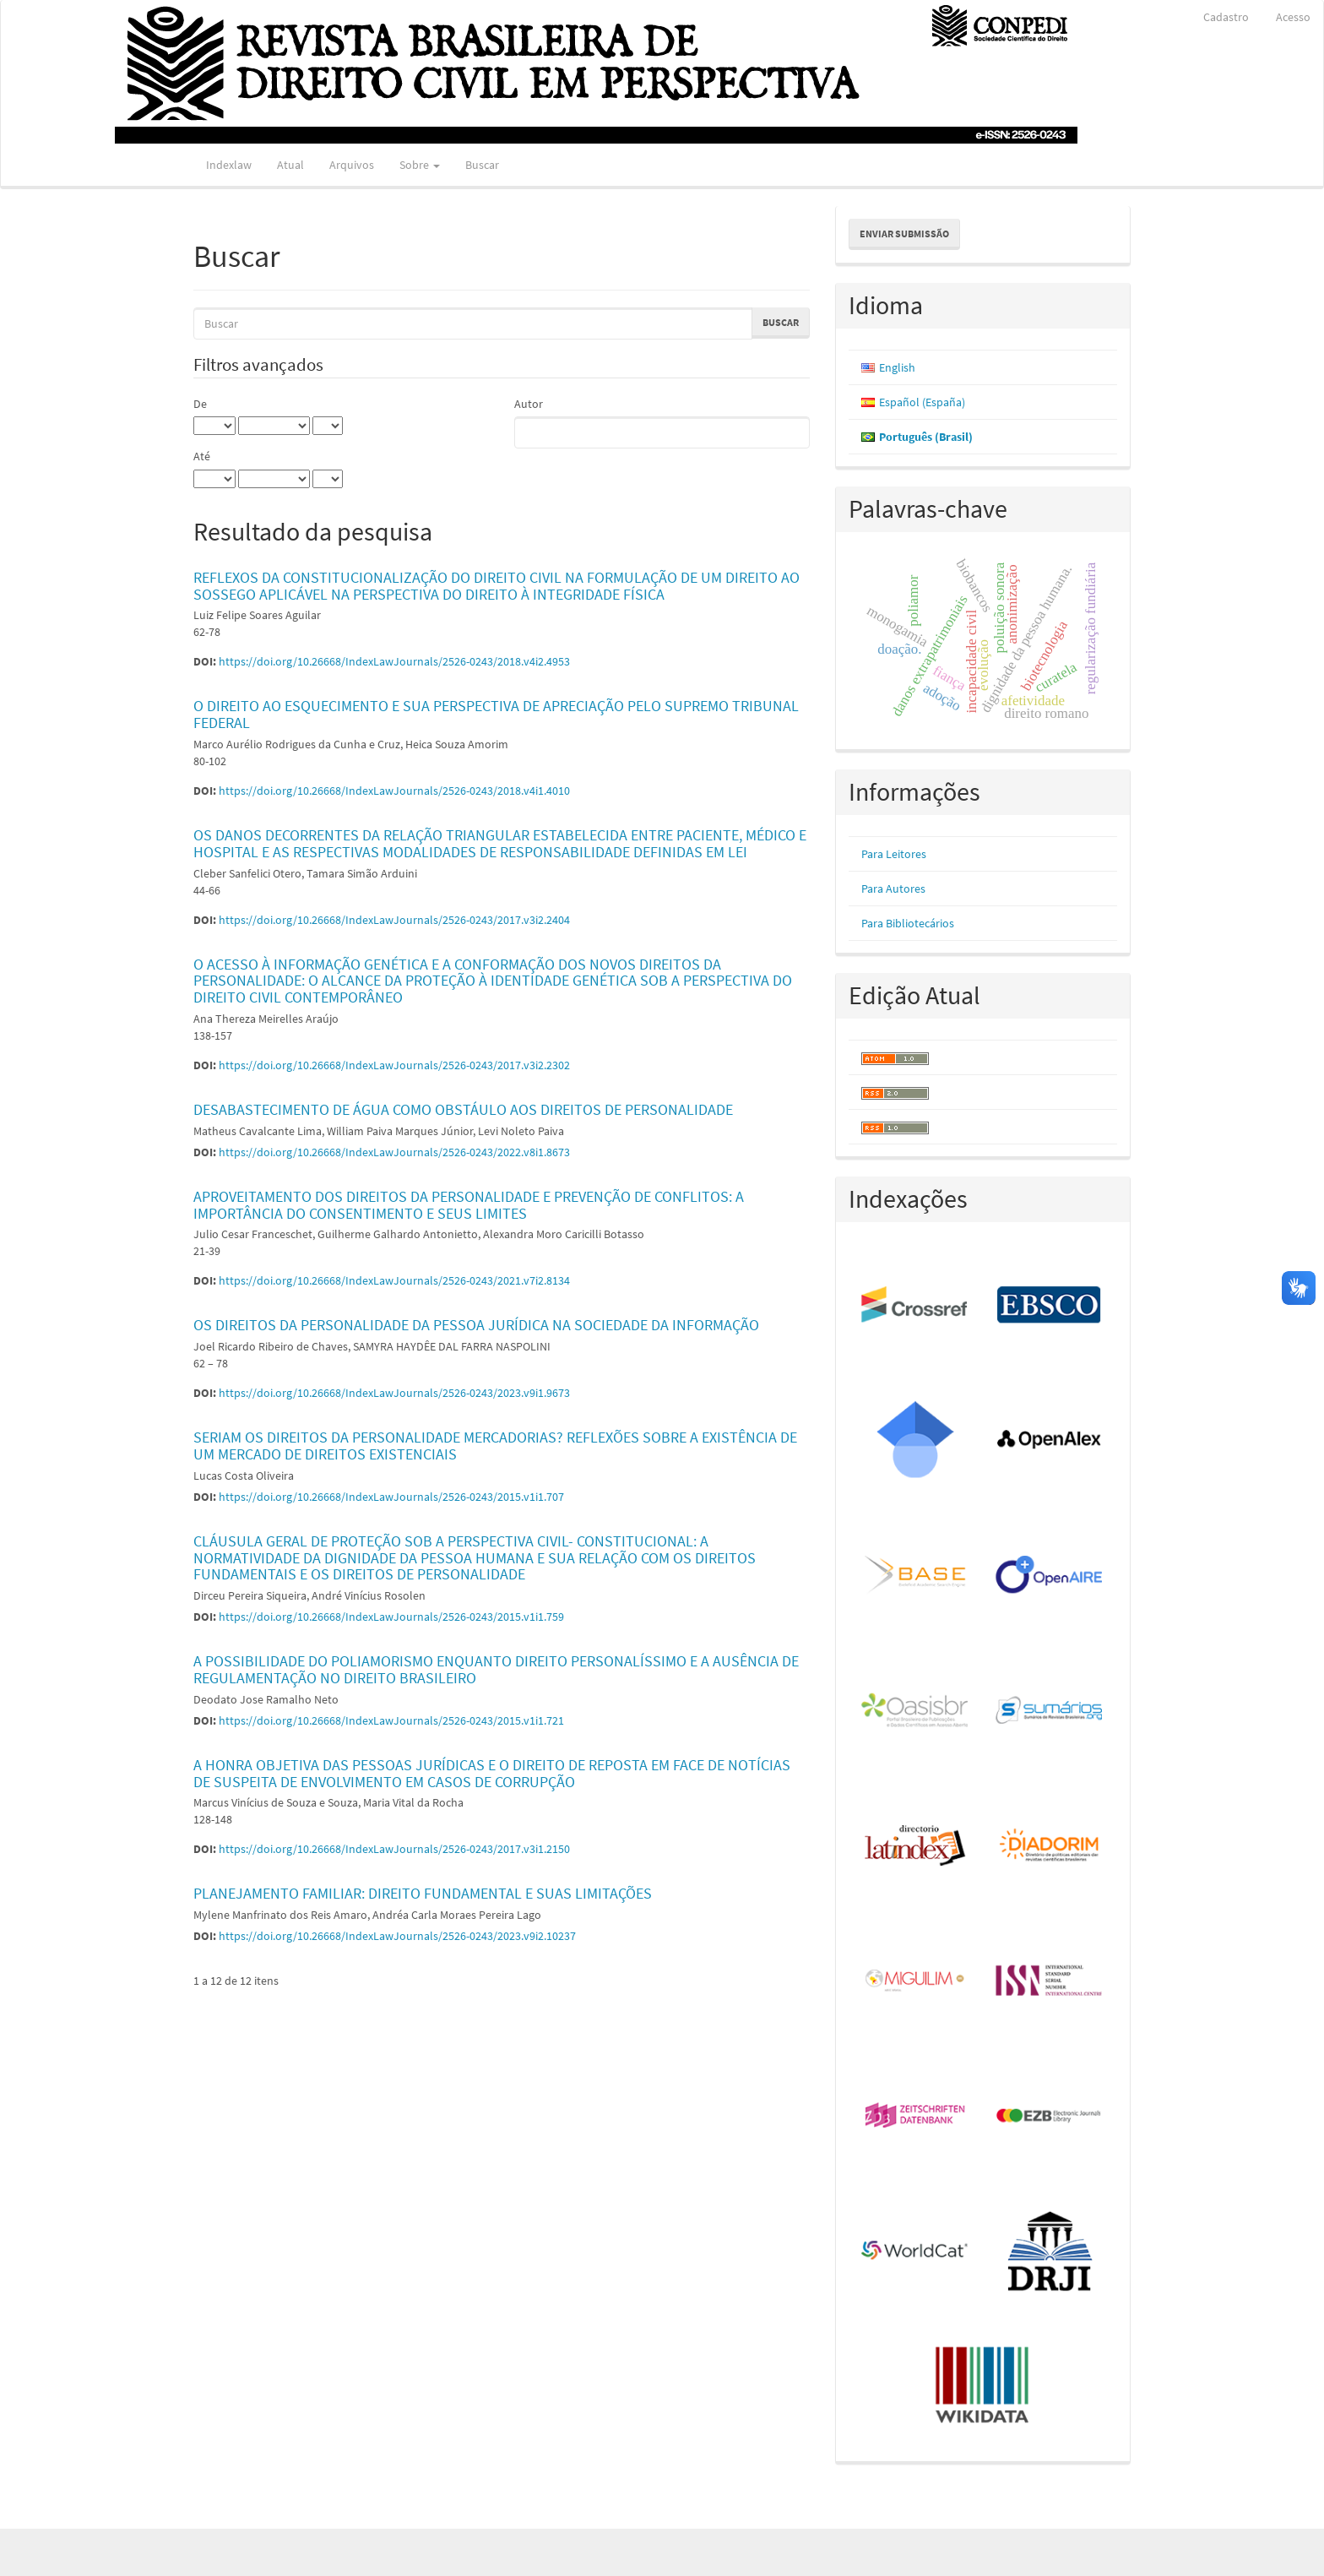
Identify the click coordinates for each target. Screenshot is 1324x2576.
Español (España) (922, 402)
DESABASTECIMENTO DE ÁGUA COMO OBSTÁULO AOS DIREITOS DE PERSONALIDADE (463, 1109)
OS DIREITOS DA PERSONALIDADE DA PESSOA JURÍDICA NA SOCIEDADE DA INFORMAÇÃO (476, 1324)
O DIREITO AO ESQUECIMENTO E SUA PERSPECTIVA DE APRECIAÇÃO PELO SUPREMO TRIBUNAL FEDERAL (496, 714)
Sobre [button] (419, 164)
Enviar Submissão (904, 233)
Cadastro (1226, 16)
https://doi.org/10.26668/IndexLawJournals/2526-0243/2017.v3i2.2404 (394, 919)
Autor (528, 403)
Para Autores (893, 888)
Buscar (482, 164)
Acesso (1293, 16)
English (897, 367)
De (200, 403)
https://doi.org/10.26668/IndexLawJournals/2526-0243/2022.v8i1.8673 (394, 1152)
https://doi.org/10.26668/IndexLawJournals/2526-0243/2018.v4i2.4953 (394, 661)
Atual (290, 164)
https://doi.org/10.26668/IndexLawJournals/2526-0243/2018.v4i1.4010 (394, 790)
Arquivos (351, 164)
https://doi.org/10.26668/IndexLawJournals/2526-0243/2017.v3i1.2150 (394, 1848)
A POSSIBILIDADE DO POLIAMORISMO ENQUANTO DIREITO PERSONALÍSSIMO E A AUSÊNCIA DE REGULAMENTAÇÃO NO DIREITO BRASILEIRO (496, 1669)
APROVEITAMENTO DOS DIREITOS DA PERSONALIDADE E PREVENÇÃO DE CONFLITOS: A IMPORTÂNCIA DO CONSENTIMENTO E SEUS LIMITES (468, 1205)
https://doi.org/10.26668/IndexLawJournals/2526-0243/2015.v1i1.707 (391, 1496)
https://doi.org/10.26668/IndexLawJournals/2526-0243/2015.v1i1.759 (391, 1616)
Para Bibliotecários (907, 923)
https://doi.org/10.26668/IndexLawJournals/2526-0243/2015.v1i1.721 (391, 1720)
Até (201, 456)
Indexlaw (229, 164)
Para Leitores (893, 853)
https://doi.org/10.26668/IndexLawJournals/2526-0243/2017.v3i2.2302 (394, 1065)
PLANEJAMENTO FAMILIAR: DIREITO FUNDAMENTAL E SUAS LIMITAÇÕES (422, 1893)
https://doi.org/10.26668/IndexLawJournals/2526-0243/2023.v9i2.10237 (397, 1935)
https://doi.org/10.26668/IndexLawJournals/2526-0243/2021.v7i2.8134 (394, 1280)
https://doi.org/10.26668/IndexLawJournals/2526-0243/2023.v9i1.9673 (394, 1392)
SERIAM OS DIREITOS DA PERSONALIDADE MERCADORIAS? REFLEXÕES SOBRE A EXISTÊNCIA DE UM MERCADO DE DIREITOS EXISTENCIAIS (495, 1445)
